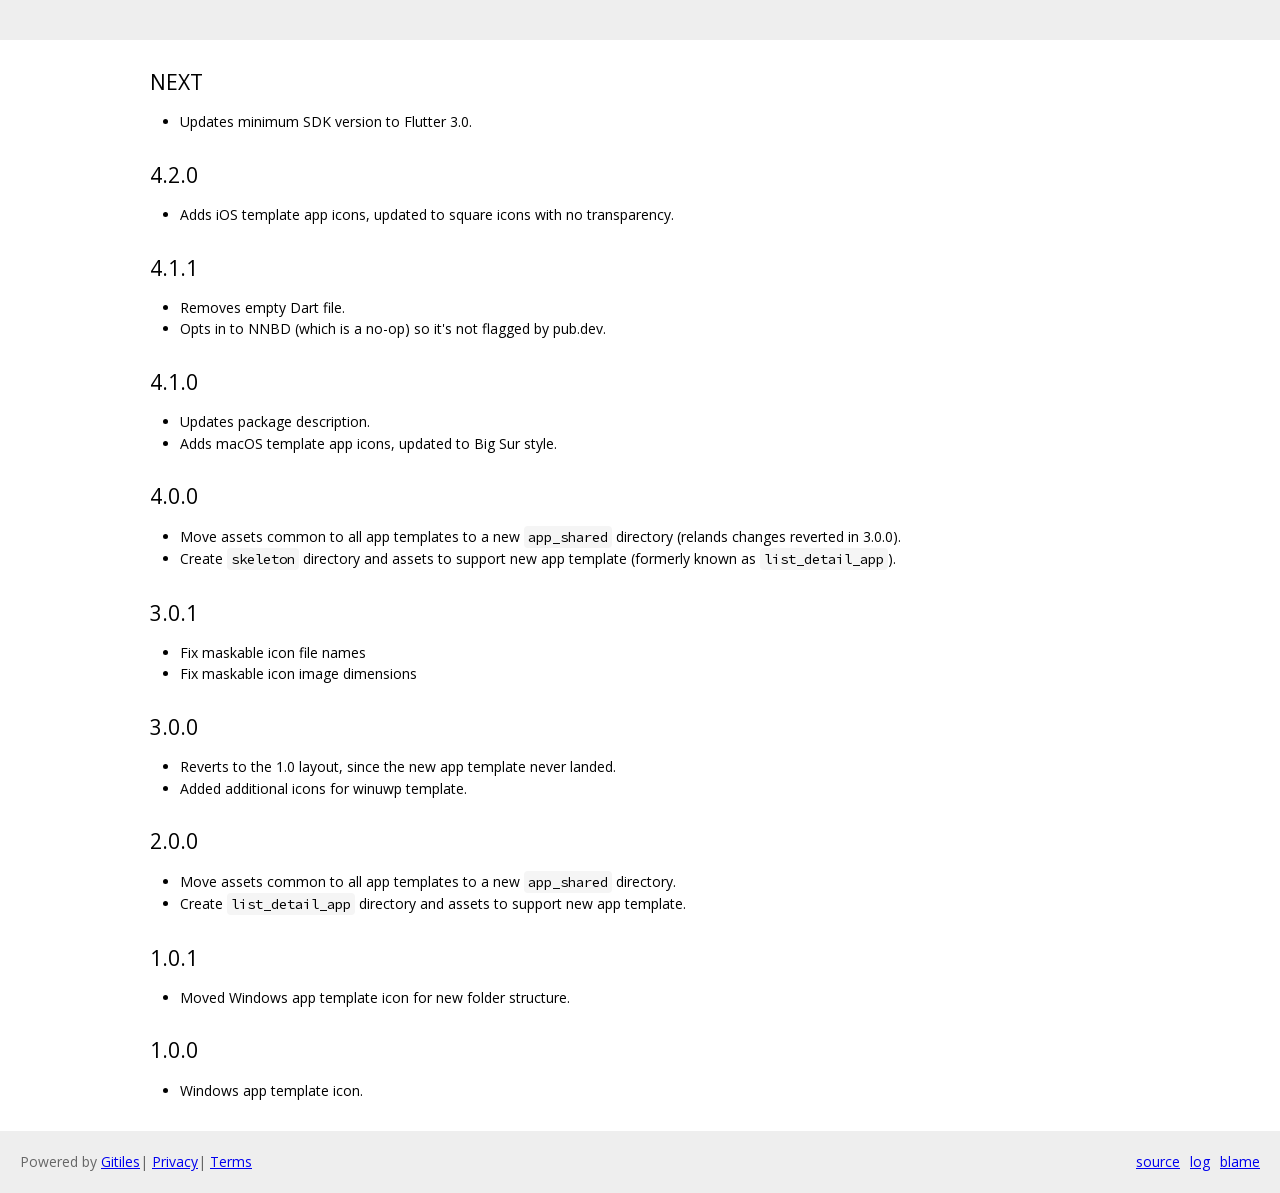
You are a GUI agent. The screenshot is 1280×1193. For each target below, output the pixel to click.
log (1200, 1161)
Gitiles (120, 1161)
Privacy (175, 1161)
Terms (231, 1161)
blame (1240, 1161)
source (1158, 1161)
